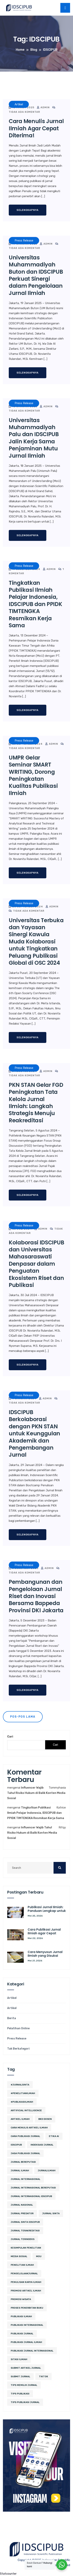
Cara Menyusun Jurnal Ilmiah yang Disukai (45, 1954)
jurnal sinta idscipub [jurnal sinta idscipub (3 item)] (25, 2222)
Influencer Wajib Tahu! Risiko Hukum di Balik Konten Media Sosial (36, 1793)
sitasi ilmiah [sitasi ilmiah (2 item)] (19, 2359)
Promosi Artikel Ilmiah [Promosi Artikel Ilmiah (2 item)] (26, 2290)
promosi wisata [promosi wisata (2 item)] (21, 2299)
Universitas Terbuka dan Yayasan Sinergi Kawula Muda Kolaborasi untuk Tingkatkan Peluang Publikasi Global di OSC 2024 (36, 942)
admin (43, 107)
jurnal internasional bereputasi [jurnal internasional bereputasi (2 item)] (33, 2187)
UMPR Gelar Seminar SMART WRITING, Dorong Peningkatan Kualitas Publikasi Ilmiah (33, 775)
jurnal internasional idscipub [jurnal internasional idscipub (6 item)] (31, 2196)
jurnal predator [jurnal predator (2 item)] (22, 2213)
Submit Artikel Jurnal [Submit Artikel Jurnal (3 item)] (26, 2368)
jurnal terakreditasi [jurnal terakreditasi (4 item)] (25, 2230)
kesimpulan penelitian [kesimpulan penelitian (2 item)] (26, 2247)
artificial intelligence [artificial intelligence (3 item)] (26, 2110)
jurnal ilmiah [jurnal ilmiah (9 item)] (20, 2170)
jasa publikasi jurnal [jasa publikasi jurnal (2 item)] (25, 2153)
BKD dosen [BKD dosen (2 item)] (45, 2119)
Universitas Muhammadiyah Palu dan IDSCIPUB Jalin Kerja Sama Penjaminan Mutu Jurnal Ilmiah (34, 438)
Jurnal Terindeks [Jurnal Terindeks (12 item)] (22, 2239)
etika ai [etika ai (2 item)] (54, 2136)
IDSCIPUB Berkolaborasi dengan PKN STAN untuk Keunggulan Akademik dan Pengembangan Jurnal (34, 1433)
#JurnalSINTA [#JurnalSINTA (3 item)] (20, 2084)
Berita (11, 2018)
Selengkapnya (28, 210)
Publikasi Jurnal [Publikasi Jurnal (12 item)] (22, 2333)
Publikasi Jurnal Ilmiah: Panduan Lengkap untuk (47, 1909)
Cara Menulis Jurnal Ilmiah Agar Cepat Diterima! (36, 128)
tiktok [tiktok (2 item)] (43, 2376)
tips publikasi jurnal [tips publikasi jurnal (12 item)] (25, 2402)
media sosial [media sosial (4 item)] (19, 2256)
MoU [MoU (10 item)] (38, 2256)
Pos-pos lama (22, 1716)
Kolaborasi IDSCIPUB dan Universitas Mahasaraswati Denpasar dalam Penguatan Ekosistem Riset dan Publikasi (36, 1264)
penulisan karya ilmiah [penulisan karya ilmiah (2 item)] (26, 2282)
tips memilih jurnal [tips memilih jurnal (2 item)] (24, 2385)
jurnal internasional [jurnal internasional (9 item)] (25, 2179)
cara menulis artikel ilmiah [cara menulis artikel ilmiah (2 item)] (29, 2127)
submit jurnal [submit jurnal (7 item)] (20, 2376)
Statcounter (8, 2573)
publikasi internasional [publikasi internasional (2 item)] (27, 2325)
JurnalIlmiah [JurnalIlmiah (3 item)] (46, 2170)
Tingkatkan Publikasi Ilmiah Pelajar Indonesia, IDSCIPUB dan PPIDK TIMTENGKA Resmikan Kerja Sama (35, 604)
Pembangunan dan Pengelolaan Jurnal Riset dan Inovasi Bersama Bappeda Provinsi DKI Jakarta (36, 1596)
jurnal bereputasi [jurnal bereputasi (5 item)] (23, 2162)
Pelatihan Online (18, 2028)
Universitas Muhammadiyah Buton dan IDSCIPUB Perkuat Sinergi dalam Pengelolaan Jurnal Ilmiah (36, 275)
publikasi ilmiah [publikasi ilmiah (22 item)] (21, 2316)
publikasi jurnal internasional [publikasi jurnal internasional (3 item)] (32, 2350)
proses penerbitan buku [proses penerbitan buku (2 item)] (27, 2307)
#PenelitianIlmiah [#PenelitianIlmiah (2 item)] (23, 2093)
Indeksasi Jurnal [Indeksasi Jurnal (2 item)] (42, 2144)
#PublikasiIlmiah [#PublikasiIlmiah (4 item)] (22, 2101)
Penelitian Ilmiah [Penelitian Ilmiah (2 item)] (22, 2265)
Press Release (16, 2038)
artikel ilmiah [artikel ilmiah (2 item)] (20, 2119)
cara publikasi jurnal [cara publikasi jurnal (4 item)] (25, 2136)
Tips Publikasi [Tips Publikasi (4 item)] (20, 2393)
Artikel (12, 1998)
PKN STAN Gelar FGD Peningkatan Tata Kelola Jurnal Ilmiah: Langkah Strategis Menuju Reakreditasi (36, 1102)
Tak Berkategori (18, 2048)
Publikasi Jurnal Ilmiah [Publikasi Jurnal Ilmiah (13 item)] (26, 2342)
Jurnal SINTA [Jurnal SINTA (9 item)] (51, 2213)
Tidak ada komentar (26, 910)
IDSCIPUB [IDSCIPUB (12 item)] (16, 2144)
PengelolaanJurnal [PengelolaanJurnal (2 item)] (24, 2273)
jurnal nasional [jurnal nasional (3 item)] (22, 2204)
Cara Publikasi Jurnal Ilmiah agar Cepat (44, 1931)
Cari (10, 1736)
